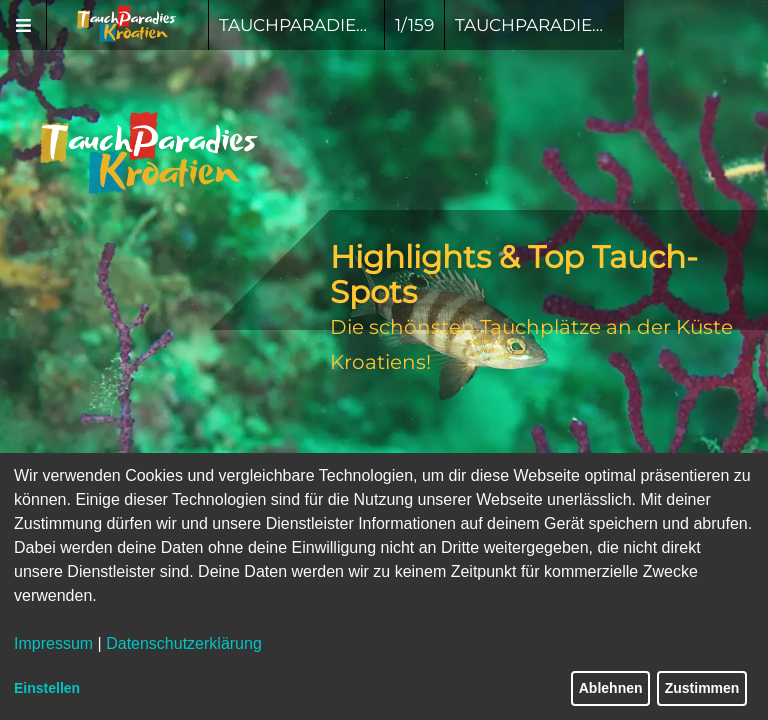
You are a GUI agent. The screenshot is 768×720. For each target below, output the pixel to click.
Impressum (53, 643)
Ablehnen (611, 688)
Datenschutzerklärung (184, 643)
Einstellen (47, 688)
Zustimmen (702, 688)
